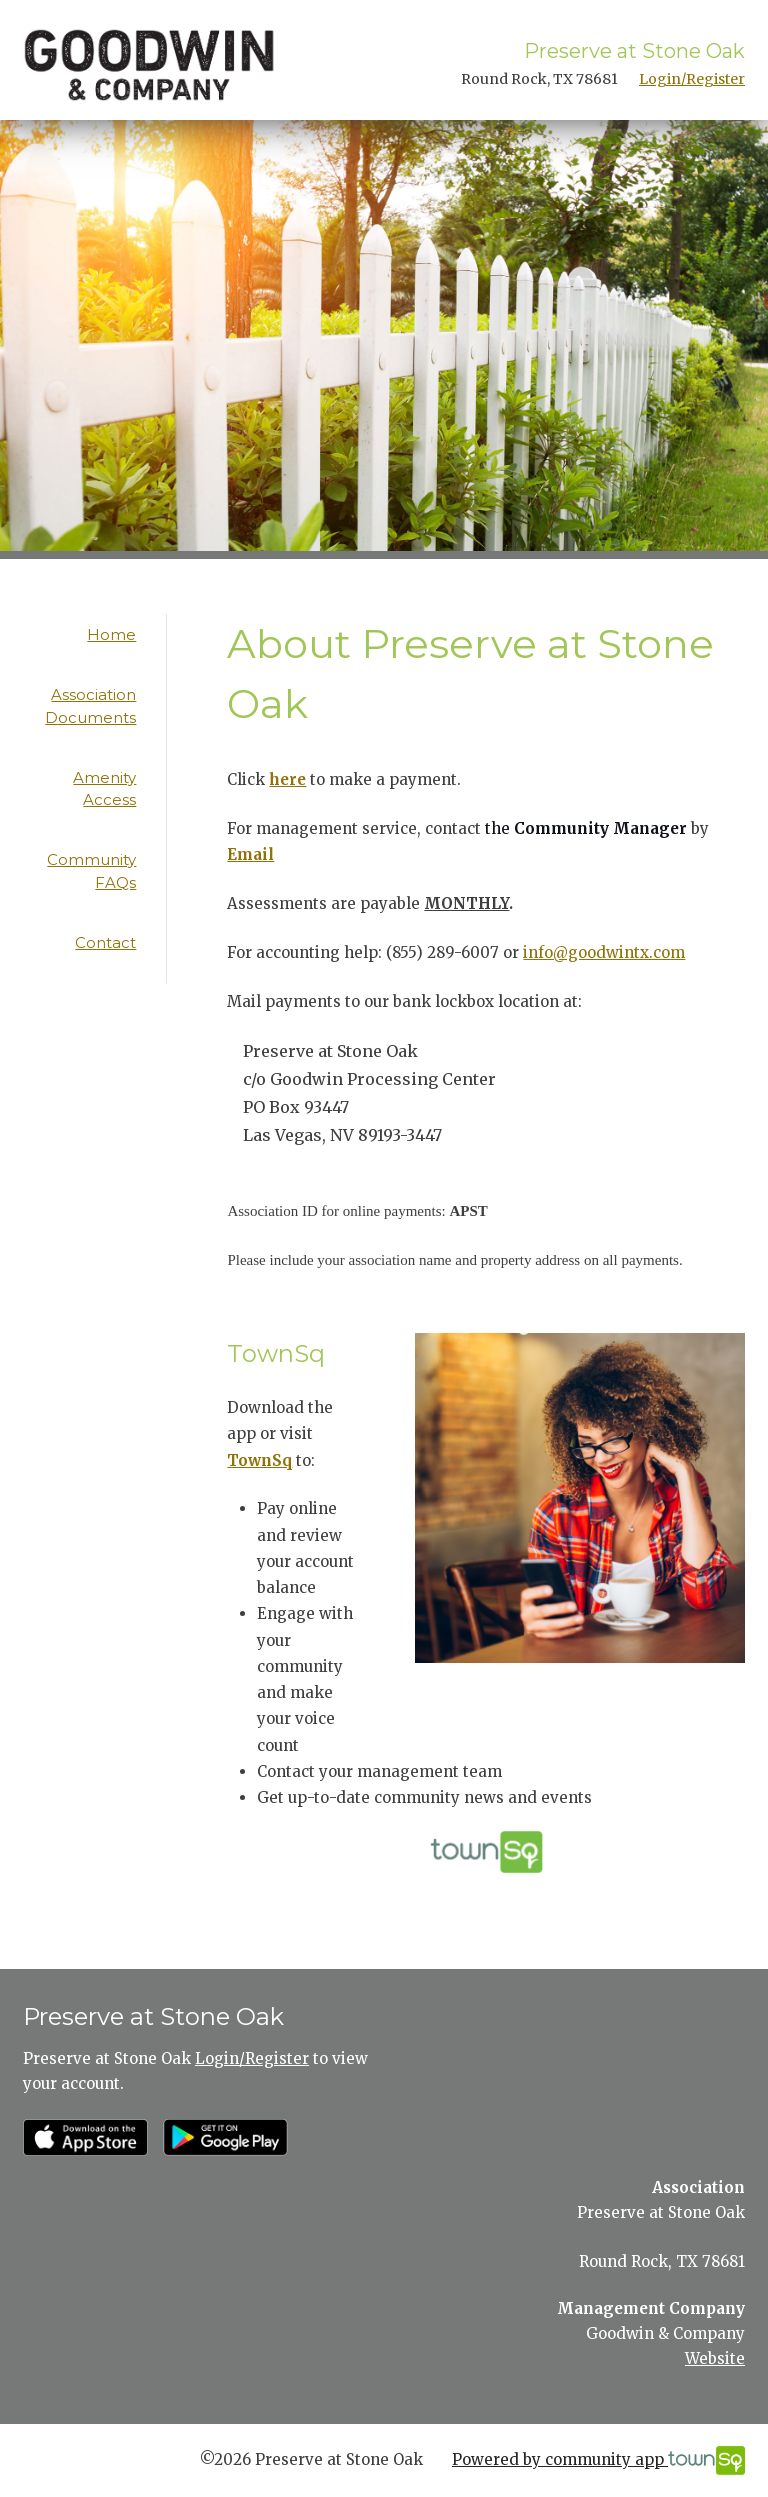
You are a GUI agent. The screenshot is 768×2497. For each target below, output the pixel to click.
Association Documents (90, 706)
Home (111, 634)
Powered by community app (598, 2460)
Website (715, 2358)
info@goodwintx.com (604, 952)
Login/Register (692, 79)
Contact (105, 942)
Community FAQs (91, 871)
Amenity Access (104, 789)
